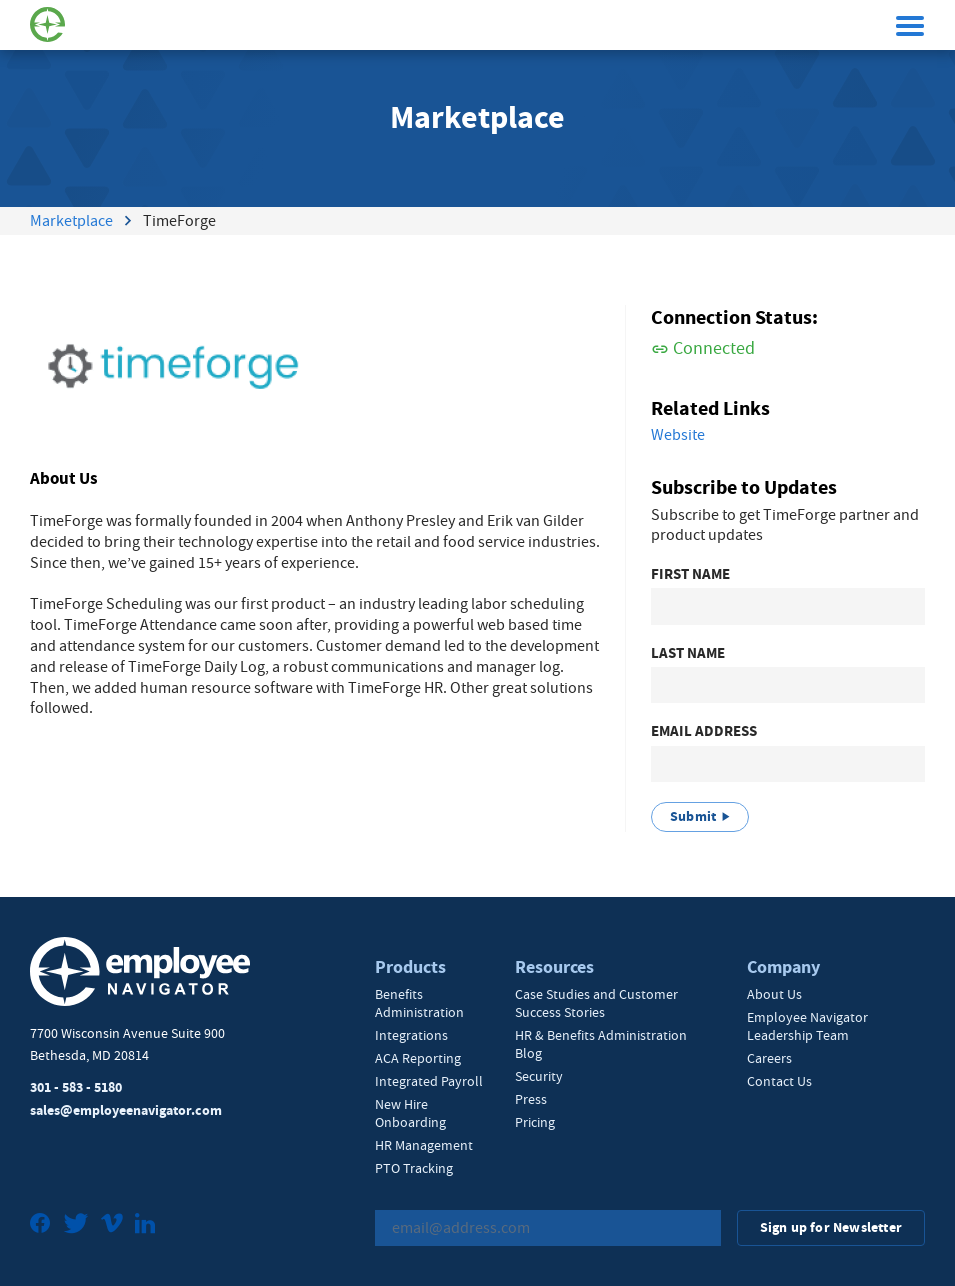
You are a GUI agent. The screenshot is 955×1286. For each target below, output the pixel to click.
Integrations (411, 1035)
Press (531, 1099)
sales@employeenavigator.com (126, 1110)
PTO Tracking (414, 1168)
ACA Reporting (418, 1058)
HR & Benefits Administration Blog (601, 1044)
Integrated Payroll (429, 1081)
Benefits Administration (419, 1003)
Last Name (688, 653)
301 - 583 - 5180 (76, 1087)
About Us (774, 994)
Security (539, 1076)
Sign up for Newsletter (831, 1227)
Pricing (535, 1122)
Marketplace (71, 221)
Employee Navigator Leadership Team (807, 1026)
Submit (693, 816)
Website (678, 435)
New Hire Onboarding (410, 1113)
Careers (769, 1058)
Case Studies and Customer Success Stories (596, 1003)
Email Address (704, 731)
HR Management (424, 1145)
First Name (690, 574)
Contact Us (779, 1081)
